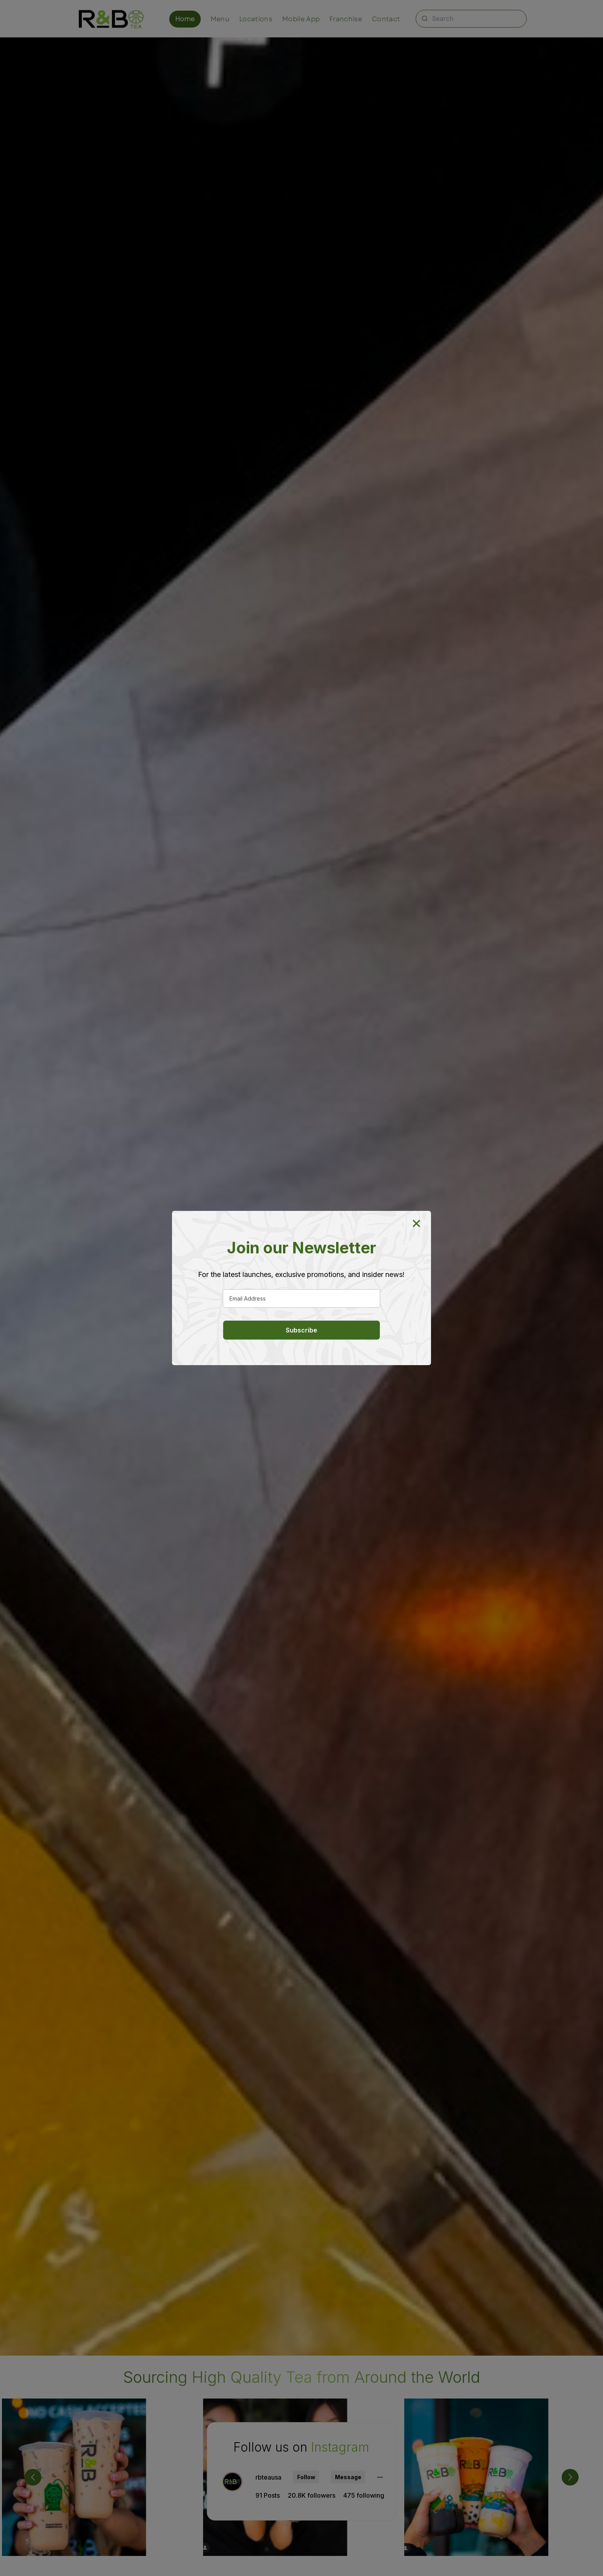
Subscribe (301, 1330)
